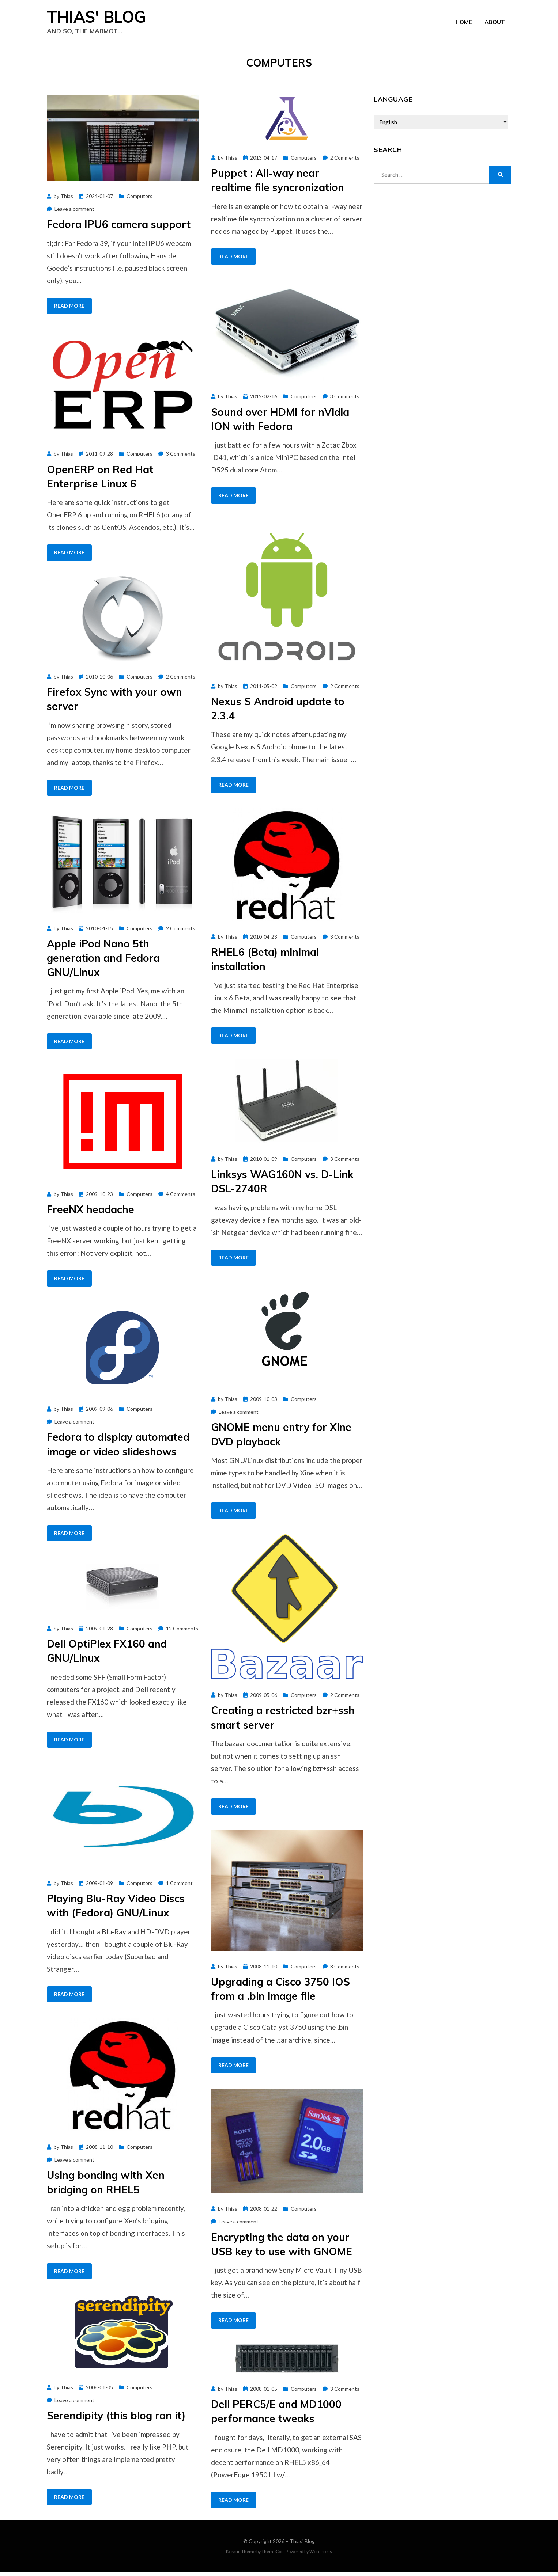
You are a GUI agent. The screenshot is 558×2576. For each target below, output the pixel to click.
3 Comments (344, 401)
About (495, 22)
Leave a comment (74, 213)
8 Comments (344, 1970)
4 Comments (180, 1198)
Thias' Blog (103, 19)
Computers (139, 200)
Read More (69, 310)
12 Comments (182, 1632)
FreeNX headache (90, 1213)
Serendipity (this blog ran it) (116, 2419)
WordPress (320, 2555)
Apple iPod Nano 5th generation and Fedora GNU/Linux (103, 962)
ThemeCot (272, 2555)
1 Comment (179, 1887)
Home (464, 22)
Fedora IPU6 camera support (119, 228)
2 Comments (344, 162)
